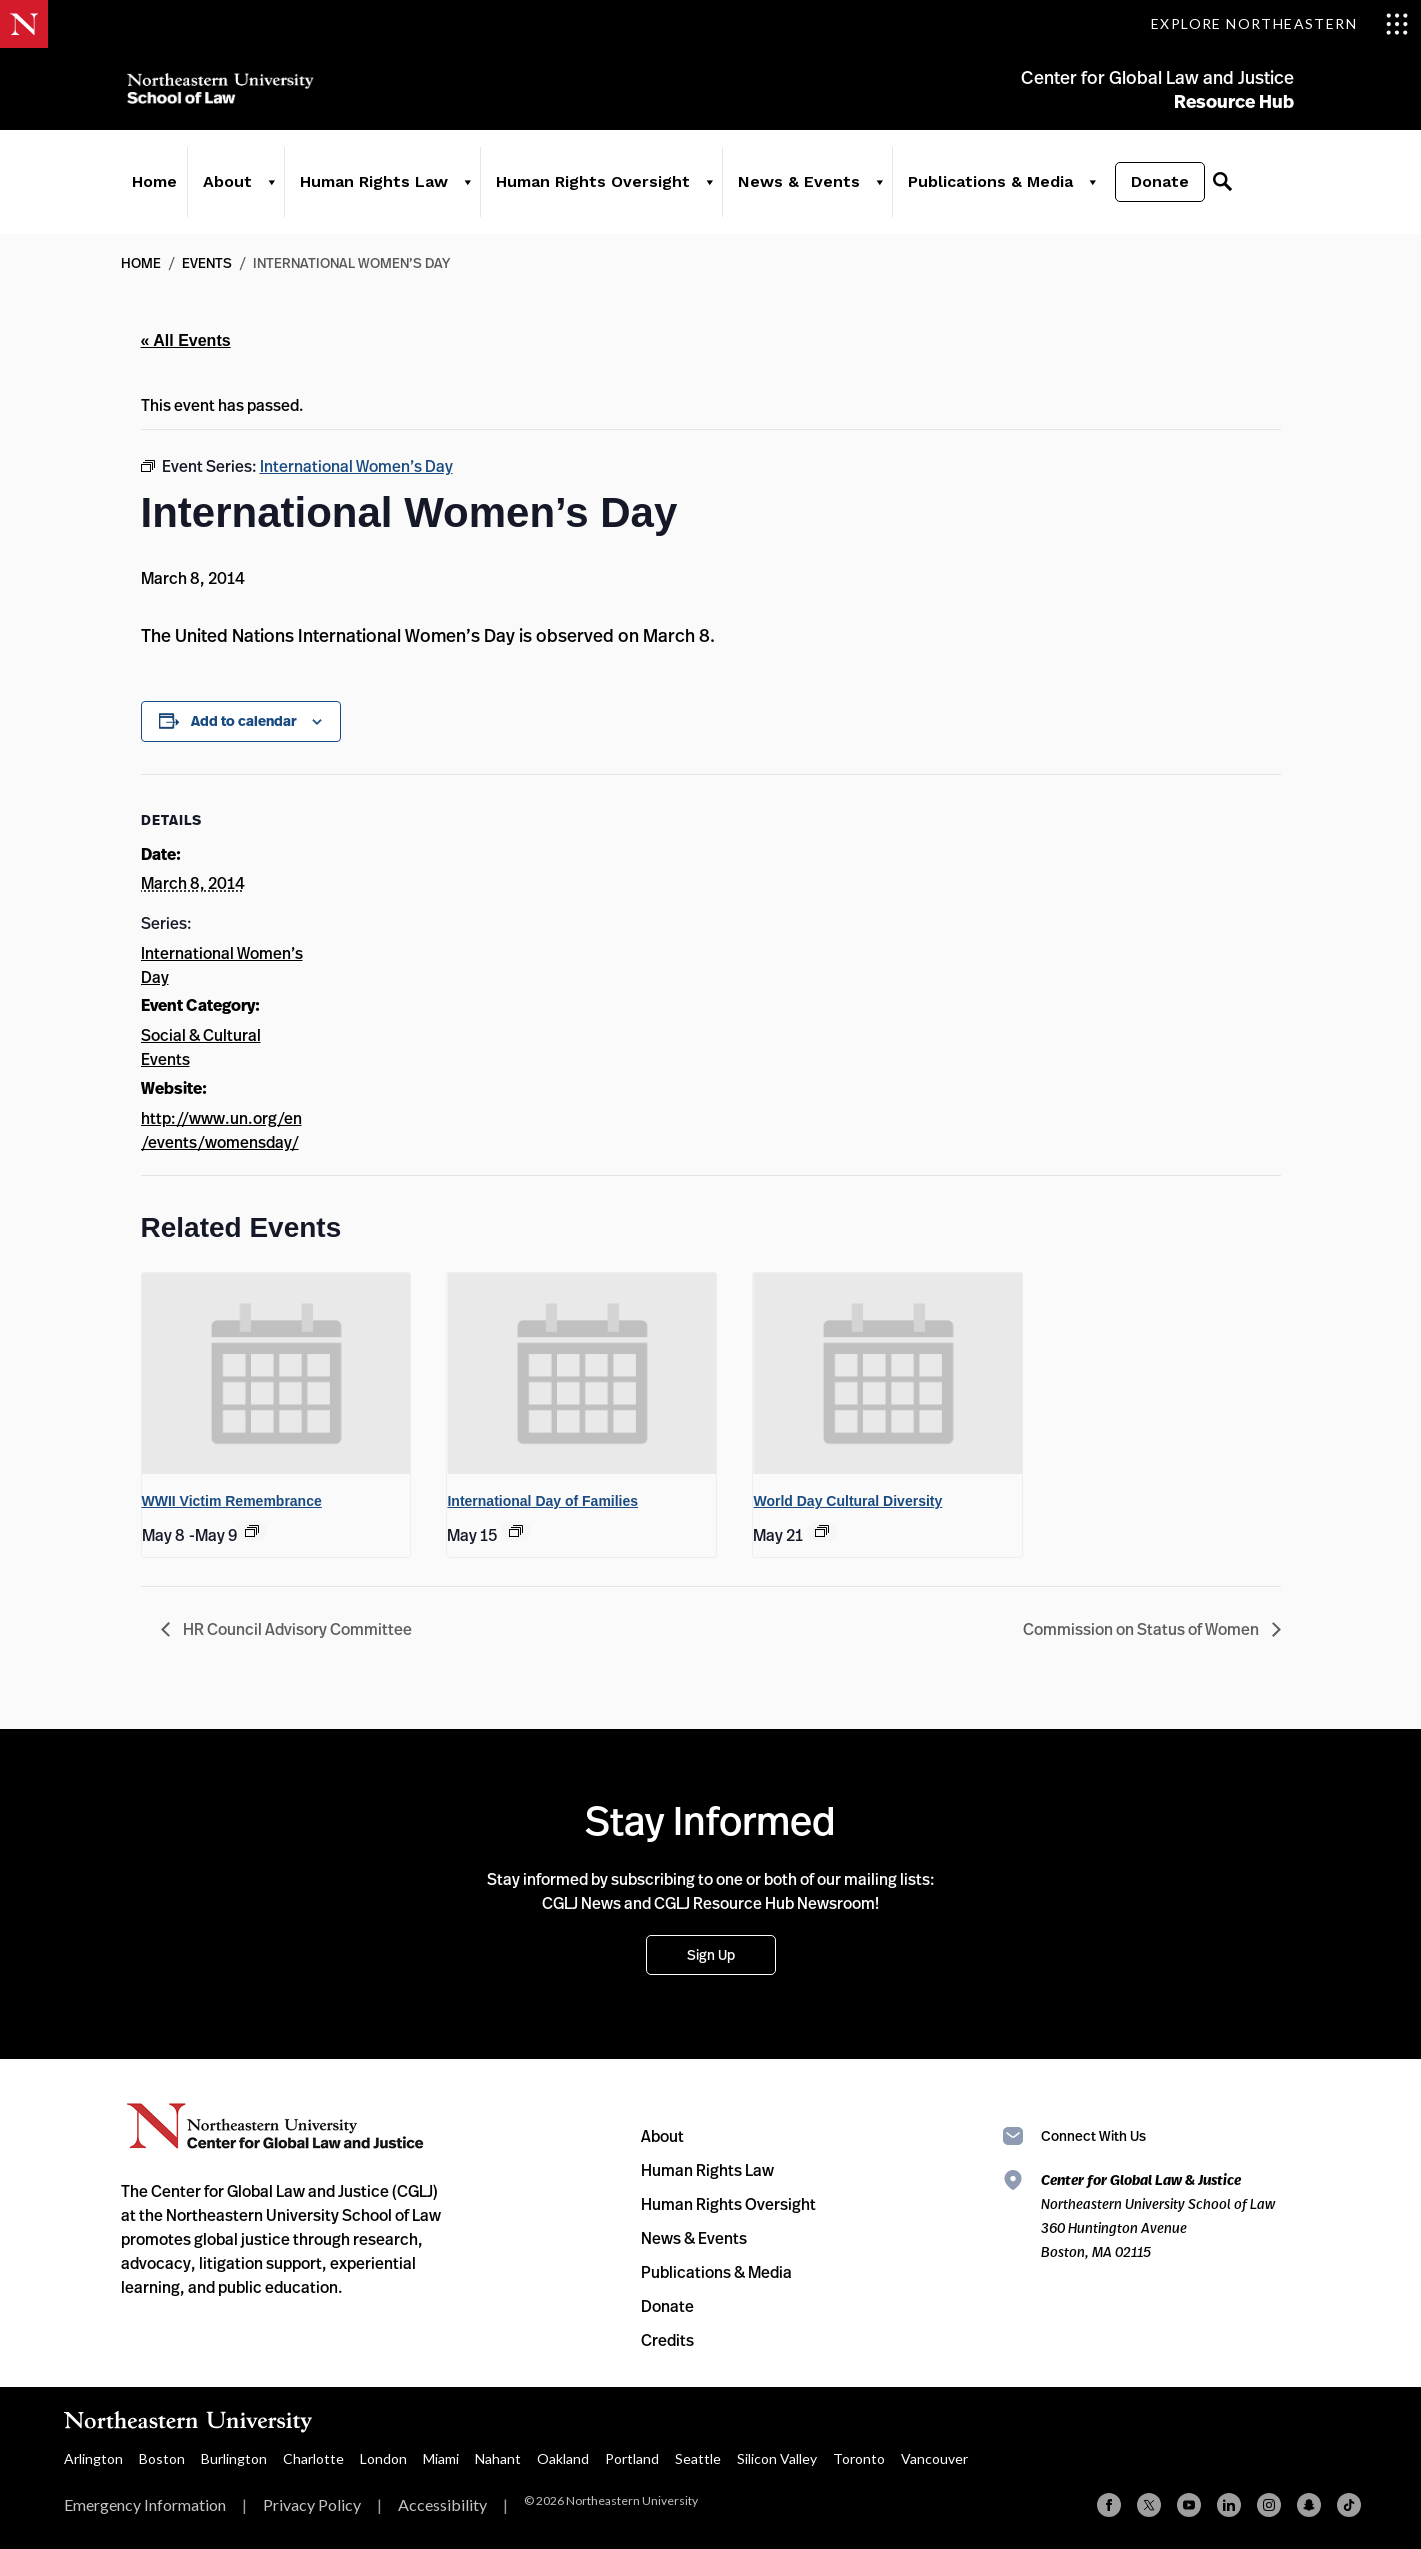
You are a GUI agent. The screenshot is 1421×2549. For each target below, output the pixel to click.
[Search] (1216, 192)
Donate (1154, 191)
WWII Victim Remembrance (232, 1501)
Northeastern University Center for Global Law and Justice (275, 2126)
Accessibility (442, 2504)
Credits (667, 2340)
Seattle (698, 2458)
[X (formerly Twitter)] (1149, 2505)
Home (148, 191)
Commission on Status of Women (1142, 1629)
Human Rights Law (368, 191)
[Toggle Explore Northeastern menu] (1280, 24)
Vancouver (934, 2458)
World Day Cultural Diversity (847, 1501)
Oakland (563, 2458)
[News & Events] (873, 192)
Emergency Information (145, 2504)
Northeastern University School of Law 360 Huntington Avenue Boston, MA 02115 (1158, 2215)
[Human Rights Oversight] (703, 192)
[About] (265, 192)
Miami (441, 2458)
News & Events (793, 191)
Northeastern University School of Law (226, 92)
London (383, 2458)
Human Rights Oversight (587, 191)
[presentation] (276, 1374)
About (221, 191)
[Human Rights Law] (461, 192)
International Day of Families (542, 1501)
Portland (632, 2458)
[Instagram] (1269, 2505)
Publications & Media (984, 191)
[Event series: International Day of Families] (516, 1531)
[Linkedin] (1229, 2505)
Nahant (498, 2458)
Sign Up (711, 1954)
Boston (162, 2458)
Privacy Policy (312, 2504)
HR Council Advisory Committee (296, 1629)
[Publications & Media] (1085, 192)
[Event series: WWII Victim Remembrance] (252, 1531)
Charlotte (313, 2458)
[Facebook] (1109, 2505)
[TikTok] (1349, 2505)
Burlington (234, 2458)
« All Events (186, 340)
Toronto (859, 2458)
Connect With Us (1093, 2135)
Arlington (93, 2458)
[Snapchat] (1309, 2505)
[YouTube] (1189, 2505)
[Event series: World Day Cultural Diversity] (822, 1531)
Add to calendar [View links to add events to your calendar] (244, 721)
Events (207, 262)
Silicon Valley (777, 2458)
